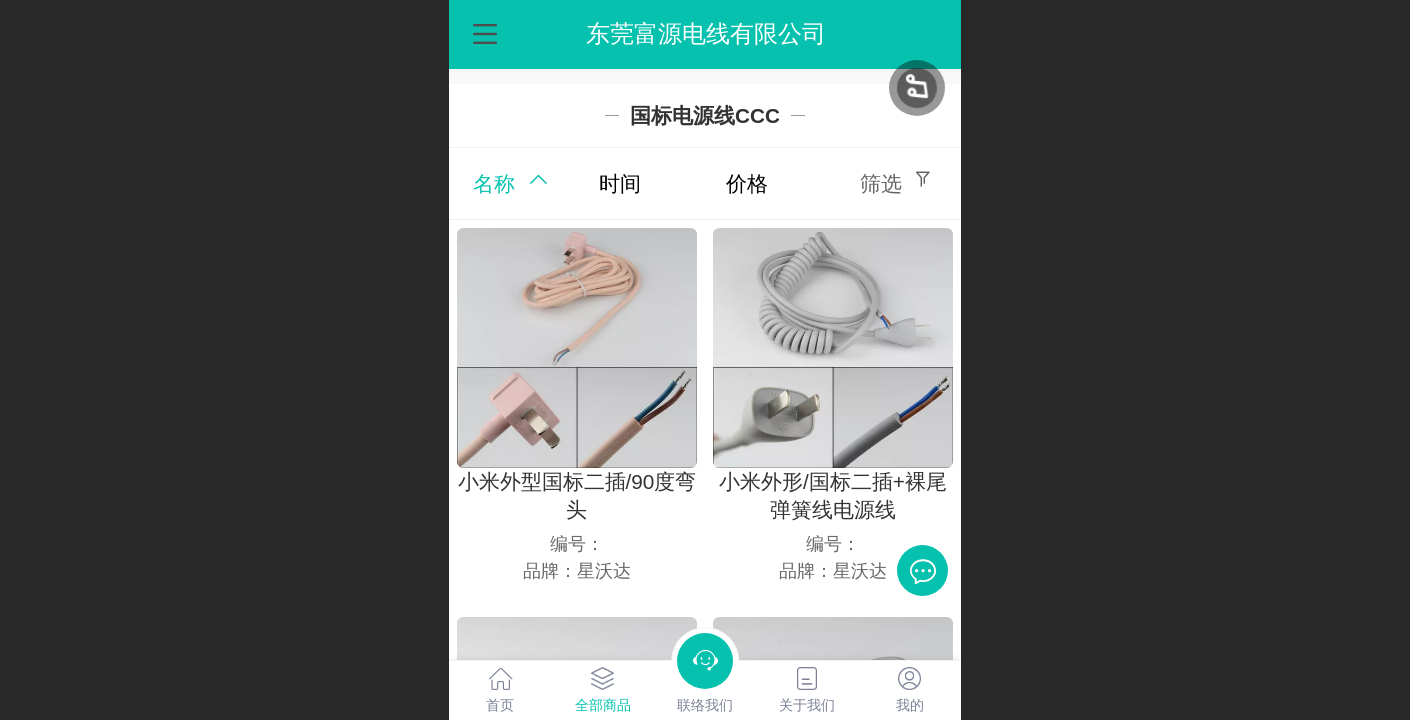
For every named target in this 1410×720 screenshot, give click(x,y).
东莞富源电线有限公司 (706, 33)
